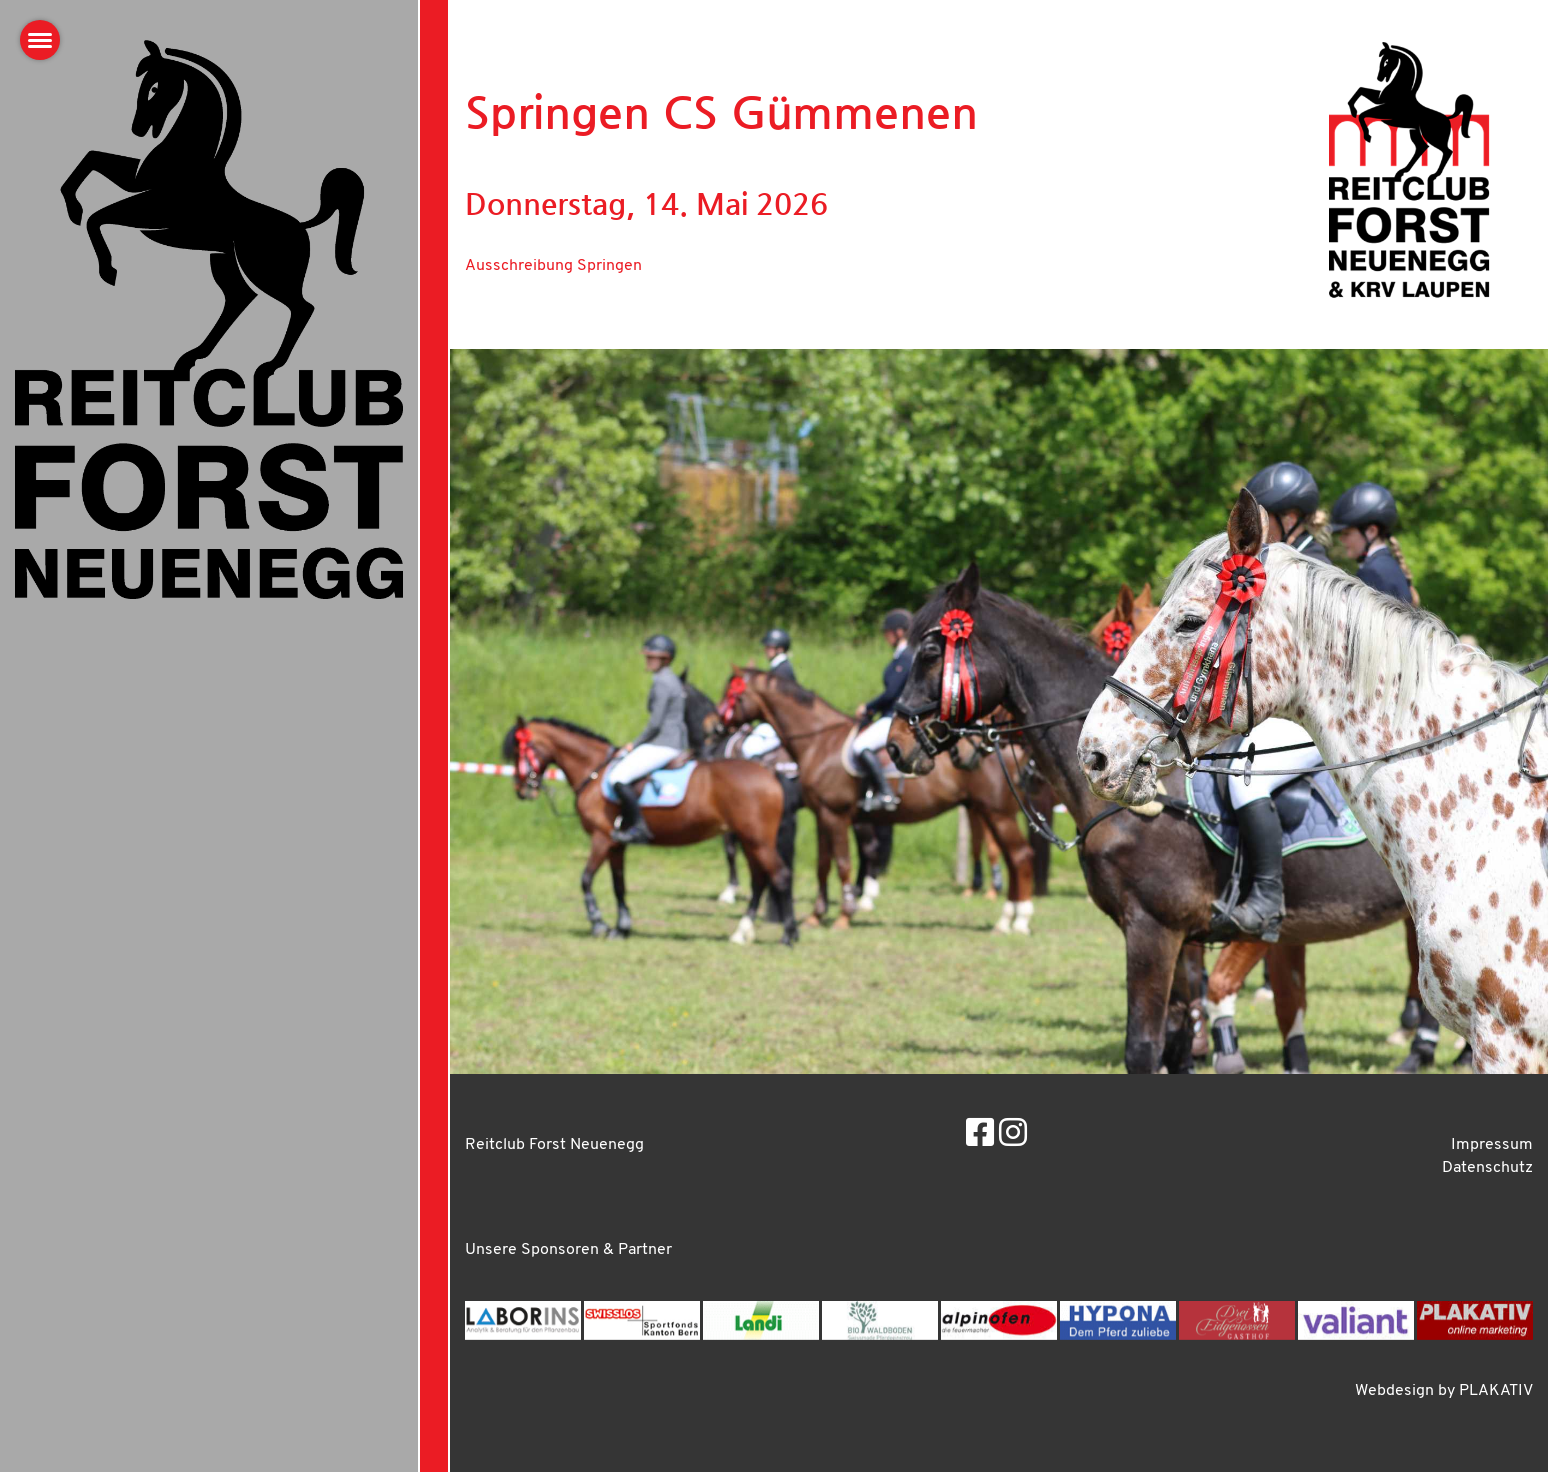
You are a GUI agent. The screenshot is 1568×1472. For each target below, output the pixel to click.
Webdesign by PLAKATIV (1444, 1391)
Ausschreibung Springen (553, 266)
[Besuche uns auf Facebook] (980, 1136)
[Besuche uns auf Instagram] (1013, 1136)
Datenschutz (1487, 1168)
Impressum (1492, 1145)
